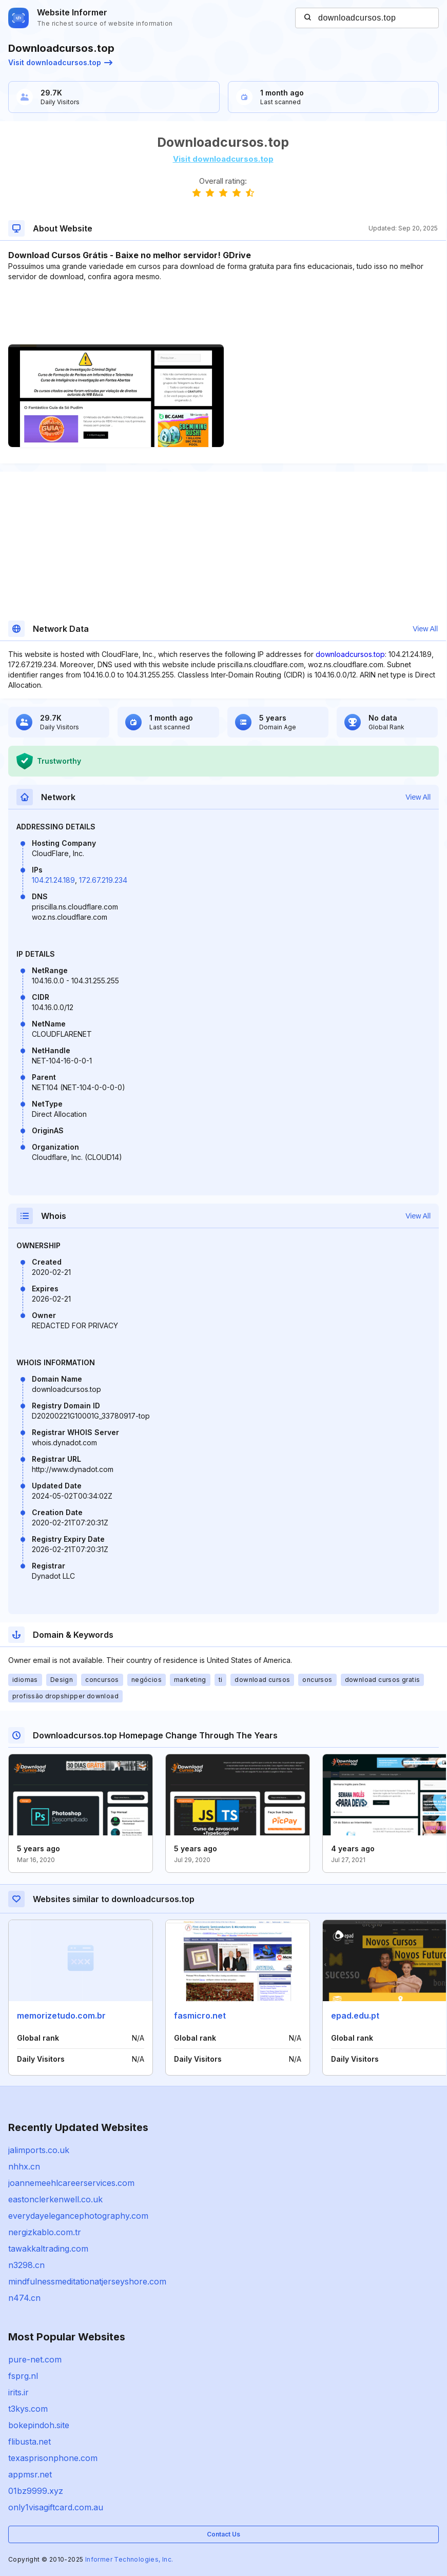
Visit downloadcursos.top (60, 62)
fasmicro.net (200, 2015)
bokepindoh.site (38, 2425)
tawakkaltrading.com (48, 2248)
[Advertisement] (223, 313)
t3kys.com (28, 2409)
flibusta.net (29, 2441)
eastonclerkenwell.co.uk (55, 2199)
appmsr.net (30, 2474)
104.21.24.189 (53, 880)
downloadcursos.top (350, 654)
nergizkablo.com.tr (44, 2232)
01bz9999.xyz (35, 2491)
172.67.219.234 (103, 880)
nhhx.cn (24, 2166)
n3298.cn (26, 2265)
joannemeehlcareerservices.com (71, 2183)
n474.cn (24, 2298)
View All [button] (425, 629)
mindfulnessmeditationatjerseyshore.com (87, 2281)
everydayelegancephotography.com (78, 2216)
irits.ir (18, 2392)
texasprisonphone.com (53, 2458)
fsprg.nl (23, 2376)
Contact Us (223, 2534)
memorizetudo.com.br (61, 2015)
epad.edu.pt (355, 2015)
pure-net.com (35, 2359)
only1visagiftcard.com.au (55, 2507)
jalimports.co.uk (38, 2150)
